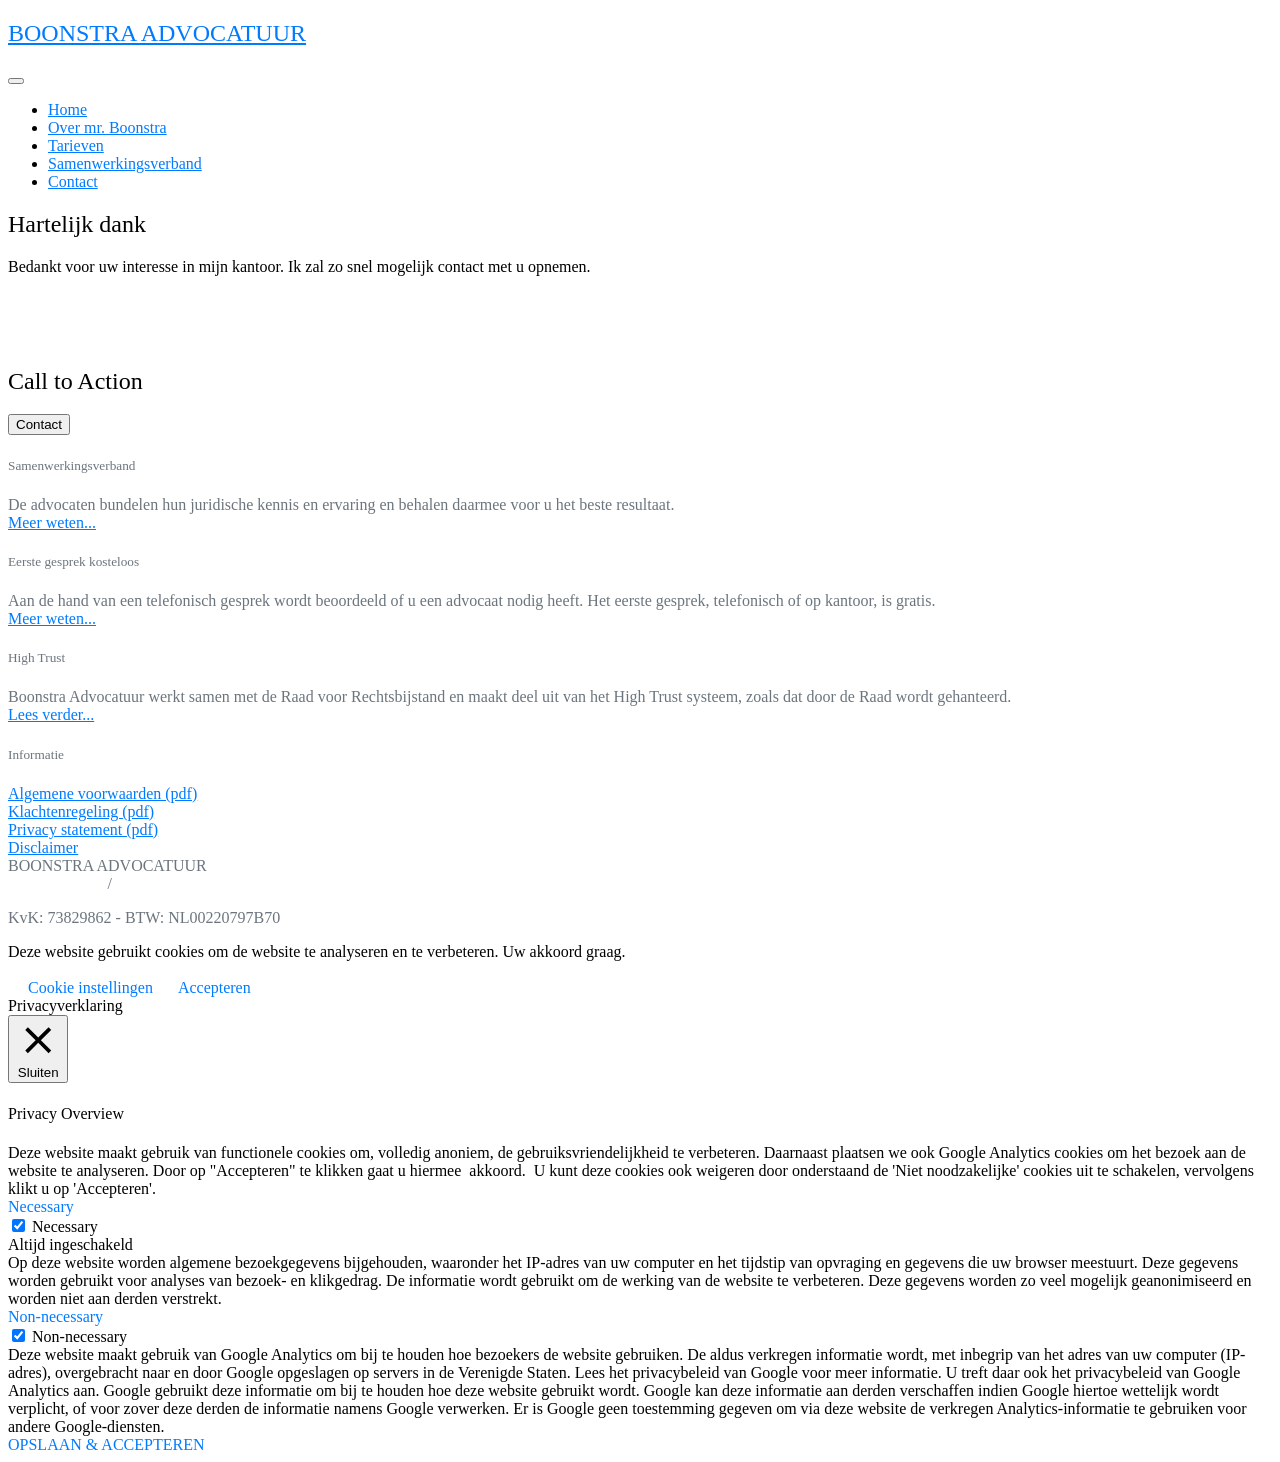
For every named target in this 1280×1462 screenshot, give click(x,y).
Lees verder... (51, 714)
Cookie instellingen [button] (90, 987)
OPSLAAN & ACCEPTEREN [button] (106, 1444)
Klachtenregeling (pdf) (81, 811)
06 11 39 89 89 (55, 883)
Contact (73, 181)
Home (67, 109)
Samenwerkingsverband (125, 163)
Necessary (65, 1226)
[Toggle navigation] (16, 81)
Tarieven (76, 145)
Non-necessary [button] (55, 1316)
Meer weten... (52, 522)
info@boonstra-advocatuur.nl (210, 883)
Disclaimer (43, 847)
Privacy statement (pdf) (83, 829)
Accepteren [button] (214, 987)
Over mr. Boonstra (107, 127)
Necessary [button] (41, 1206)
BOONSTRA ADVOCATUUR (157, 33)
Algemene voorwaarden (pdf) (102, 793)
